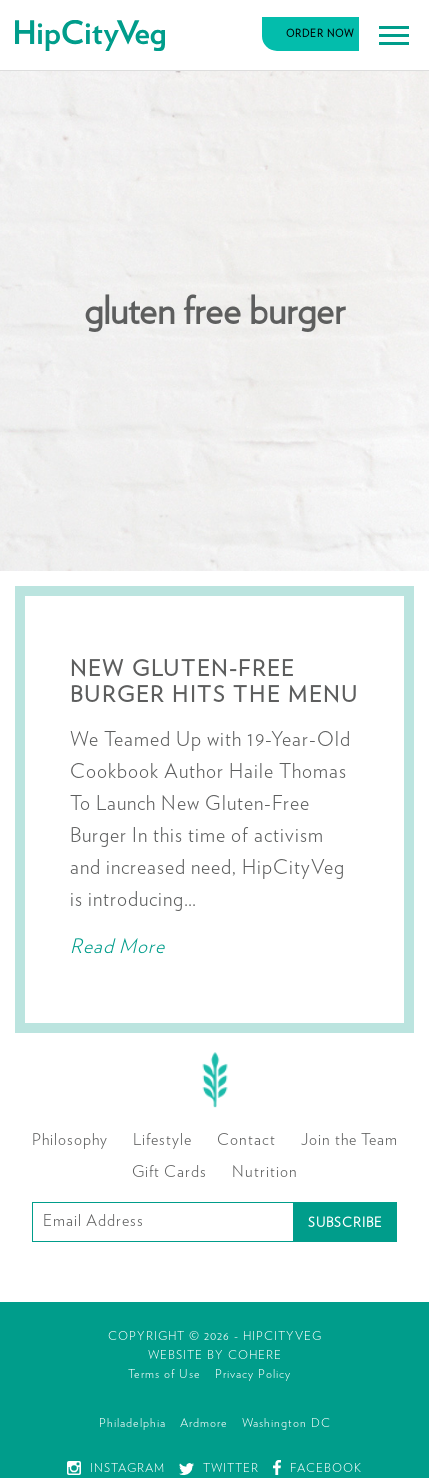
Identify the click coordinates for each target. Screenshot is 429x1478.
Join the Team (349, 1140)
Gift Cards (169, 1172)
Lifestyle (162, 1140)
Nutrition (265, 1172)
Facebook (317, 1468)
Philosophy (70, 1140)
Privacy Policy (253, 1374)
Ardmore (204, 1423)
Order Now (320, 34)
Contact (246, 1140)
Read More (117, 947)
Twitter (219, 1468)
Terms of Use (164, 1374)
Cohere (255, 1355)
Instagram (116, 1468)
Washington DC (286, 1423)
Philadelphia (132, 1423)
